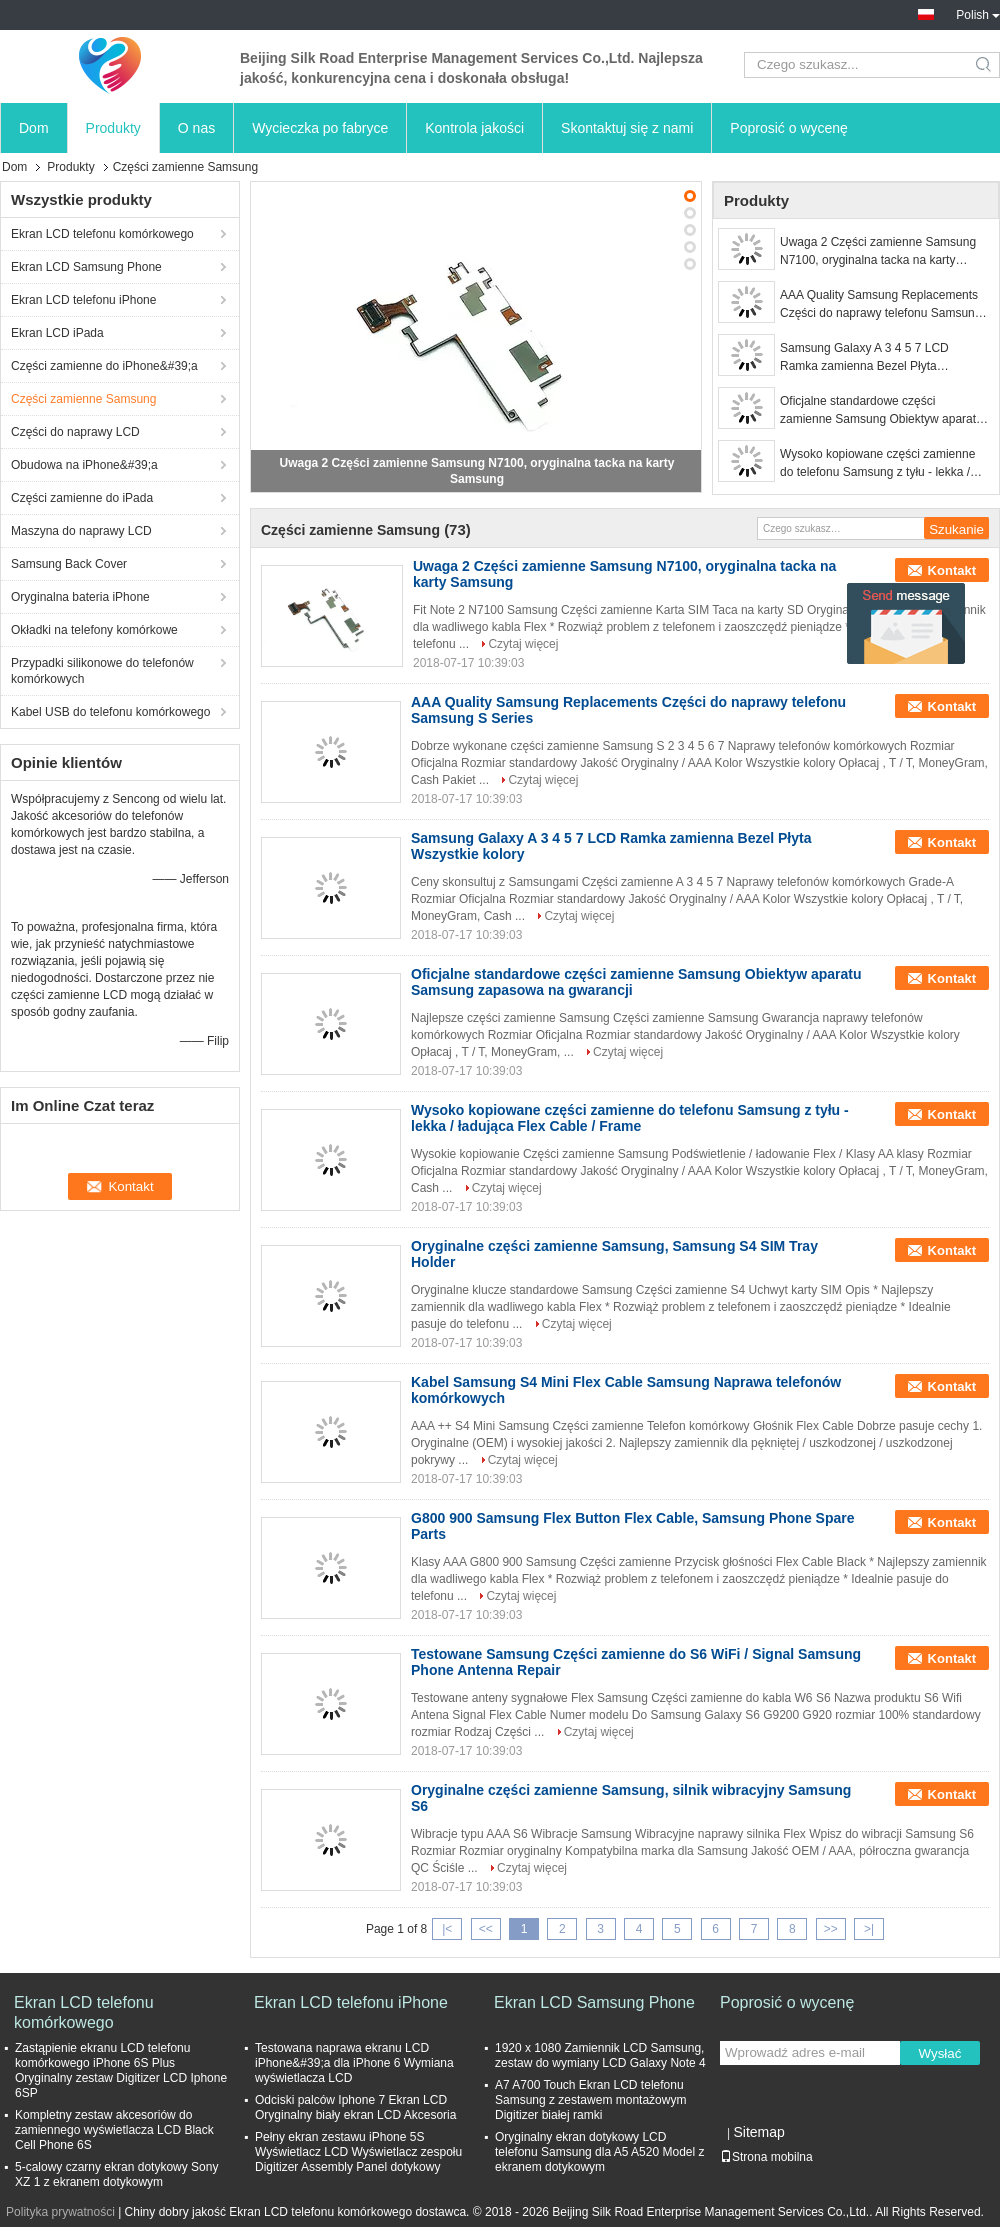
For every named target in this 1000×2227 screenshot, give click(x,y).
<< (486, 1929)
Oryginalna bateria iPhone (80, 597)
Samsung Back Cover (69, 564)
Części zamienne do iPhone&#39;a (104, 366)
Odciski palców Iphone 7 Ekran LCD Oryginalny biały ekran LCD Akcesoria (355, 2107)
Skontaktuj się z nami (627, 128)
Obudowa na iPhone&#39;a (84, 465)
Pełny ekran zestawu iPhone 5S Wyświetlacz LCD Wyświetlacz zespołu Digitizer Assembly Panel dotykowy (358, 2152)
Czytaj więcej (523, 644)
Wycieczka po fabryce (320, 128)
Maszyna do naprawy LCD (81, 531)
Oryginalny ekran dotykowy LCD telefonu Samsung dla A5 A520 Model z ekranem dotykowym (599, 2152)
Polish (978, 15)
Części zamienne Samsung (83, 399)
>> (831, 1929)
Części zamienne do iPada (82, 498)
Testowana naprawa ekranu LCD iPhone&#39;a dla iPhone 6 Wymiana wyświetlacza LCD (354, 2063)
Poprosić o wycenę (789, 128)
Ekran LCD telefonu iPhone (83, 300)
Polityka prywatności (60, 2212)
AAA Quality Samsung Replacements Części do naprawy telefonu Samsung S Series (880, 305)
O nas (196, 128)
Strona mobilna (766, 2157)
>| (869, 1929)
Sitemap (758, 2132)
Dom (34, 128)
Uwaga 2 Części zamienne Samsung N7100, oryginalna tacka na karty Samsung (878, 252)
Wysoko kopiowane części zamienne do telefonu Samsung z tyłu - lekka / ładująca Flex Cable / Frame (877, 464)
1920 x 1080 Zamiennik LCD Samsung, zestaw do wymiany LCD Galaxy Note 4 (600, 2055)
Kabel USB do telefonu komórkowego (110, 712)
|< (447, 1929)
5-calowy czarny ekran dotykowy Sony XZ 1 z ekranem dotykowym (116, 2174)
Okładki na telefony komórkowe (94, 630)
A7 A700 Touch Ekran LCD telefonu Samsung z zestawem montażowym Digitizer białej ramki (590, 2100)
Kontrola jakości (474, 128)
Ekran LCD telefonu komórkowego (102, 234)
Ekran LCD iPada (57, 333)
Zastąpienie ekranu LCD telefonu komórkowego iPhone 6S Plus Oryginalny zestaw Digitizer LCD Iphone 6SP (121, 2070)
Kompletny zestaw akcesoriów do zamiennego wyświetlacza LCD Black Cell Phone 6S (114, 2130)
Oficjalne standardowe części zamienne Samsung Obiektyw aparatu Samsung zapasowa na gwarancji (881, 411)
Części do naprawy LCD (75, 432)
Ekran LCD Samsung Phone (86, 267)
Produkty (113, 128)
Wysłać (940, 2053)
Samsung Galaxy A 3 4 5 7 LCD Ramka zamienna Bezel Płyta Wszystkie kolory (864, 358)
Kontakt (952, 570)
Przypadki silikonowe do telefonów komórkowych (102, 671)
